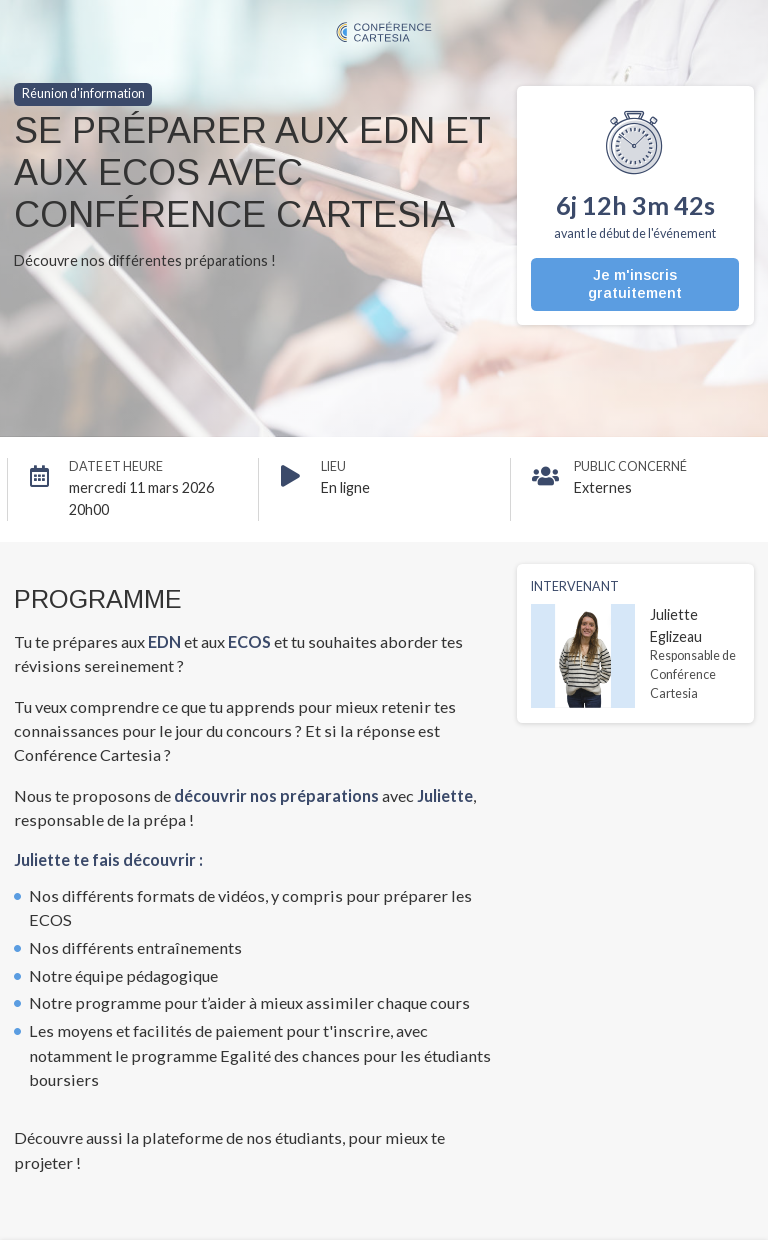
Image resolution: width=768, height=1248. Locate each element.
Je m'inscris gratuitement (635, 284)
